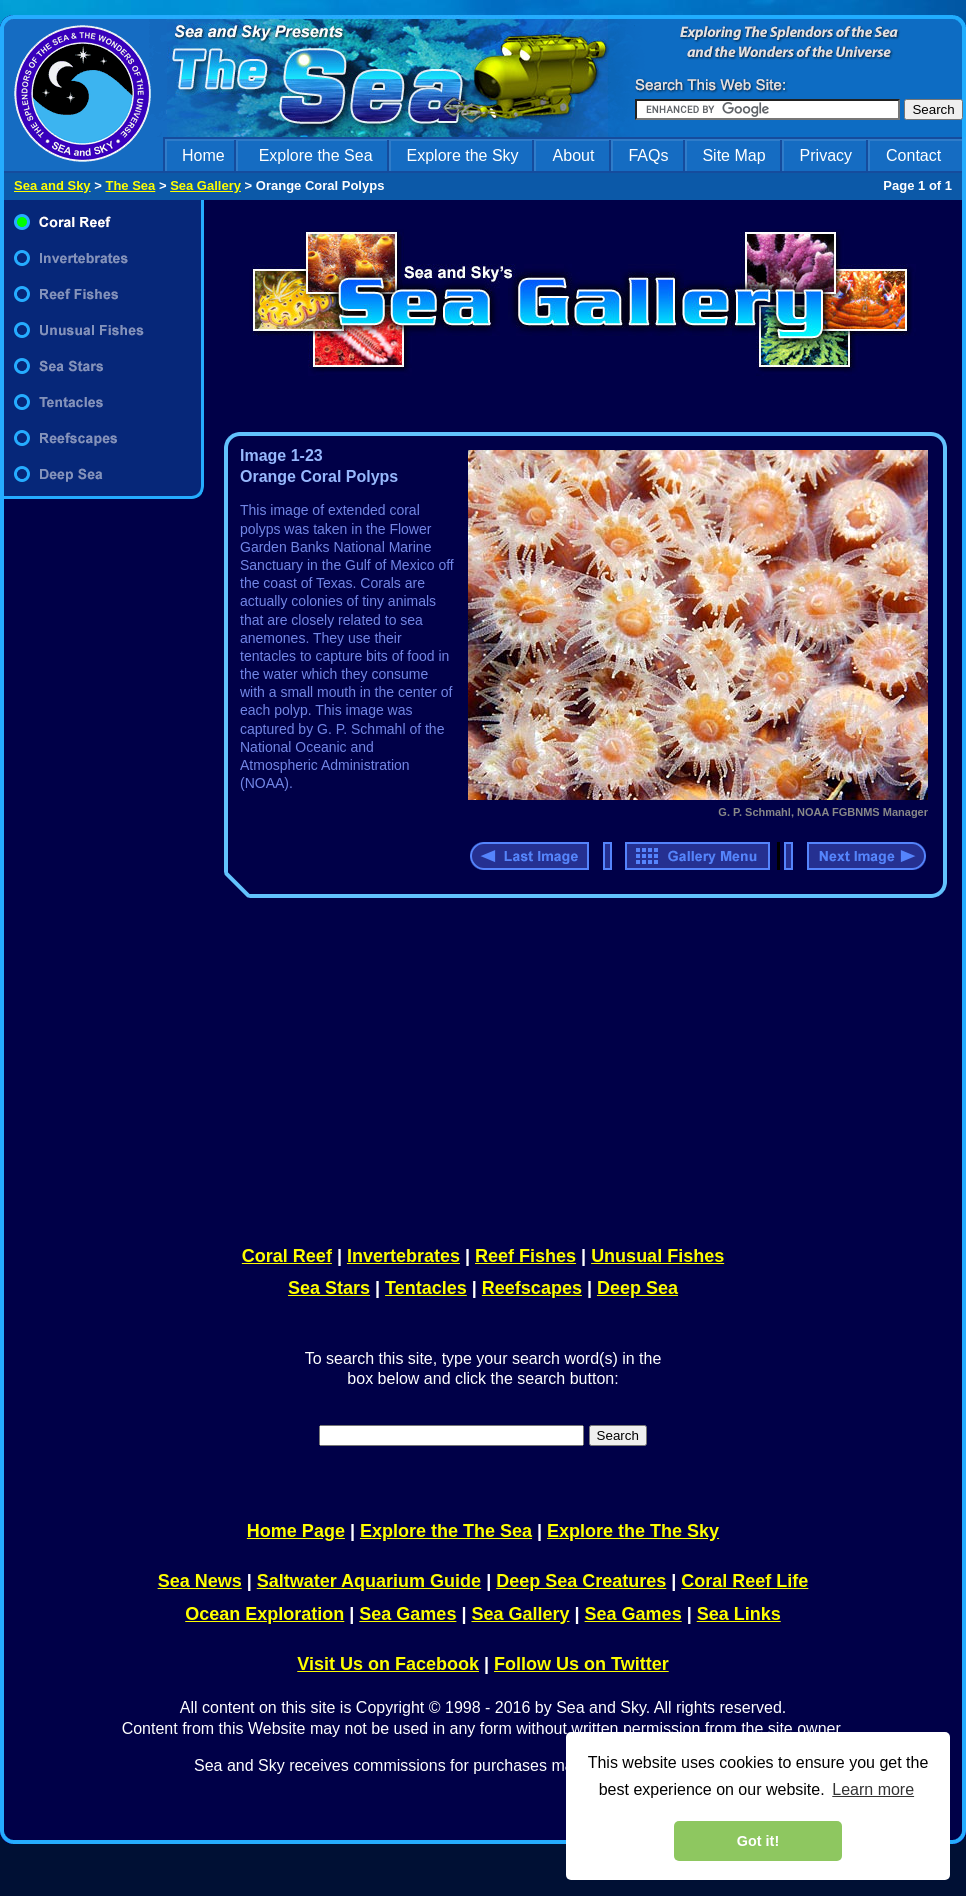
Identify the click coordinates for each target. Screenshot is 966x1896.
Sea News (200, 1581)
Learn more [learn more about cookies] (873, 1789)
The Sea (130, 185)
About (574, 155)
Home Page (296, 1531)
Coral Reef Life (744, 1581)
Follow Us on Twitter (581, 1664)
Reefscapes (532, 1288)
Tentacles (426, 1288)
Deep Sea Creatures (581, 1581)
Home (203, 155)
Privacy (826, 155)
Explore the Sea (316, 155)
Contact (913, 155)
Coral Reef (287, 1256)
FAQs (648, 155)
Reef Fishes (525, 1256)
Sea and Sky (52, 185)
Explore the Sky (463, 155)
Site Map (733, 155)
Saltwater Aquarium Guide (369, 1581)
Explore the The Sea (446, 1531)
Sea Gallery (205, 185)
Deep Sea (637, 1288)
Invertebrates (403, 1256)
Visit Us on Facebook (388, 1664)
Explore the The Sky (633, 1531)
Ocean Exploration (264, 1614)
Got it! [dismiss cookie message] (758, 1841)
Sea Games (407, 1614)
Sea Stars (329, 1288)
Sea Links (739, 1614)
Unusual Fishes (657, 1256)
